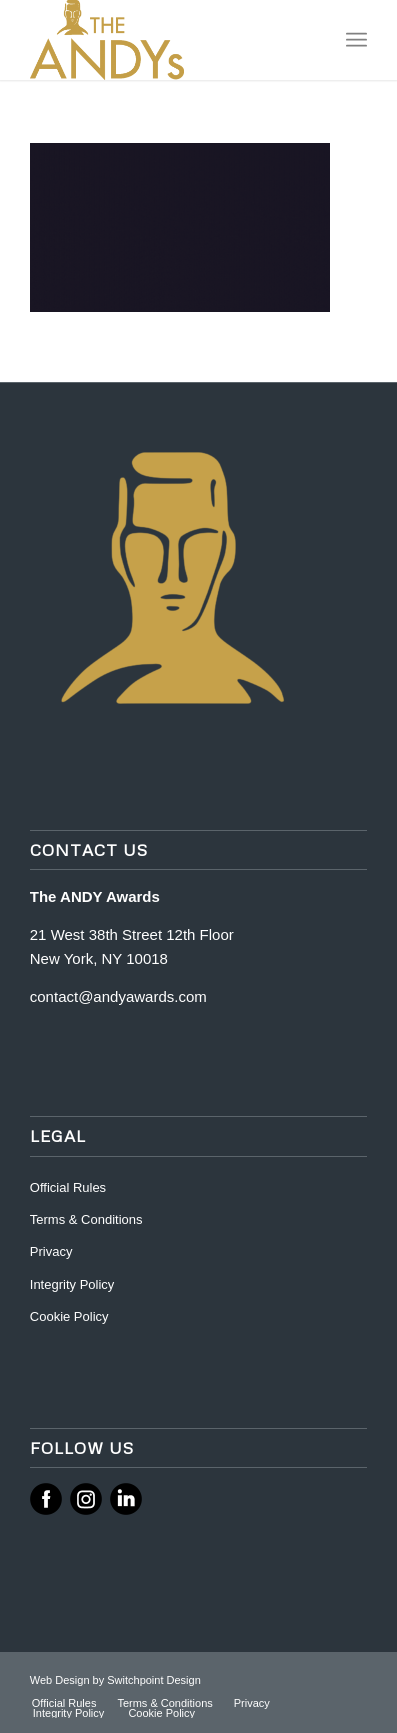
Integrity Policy (74, 1284)
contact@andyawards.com (118, 996)
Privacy (51, 1251)
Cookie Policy (69, 1316)
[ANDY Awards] (165, 40)
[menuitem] (356, 40)
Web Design (61, 1680)
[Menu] (356, 40)
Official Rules (68, 1187)
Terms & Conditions (86, 1219)
